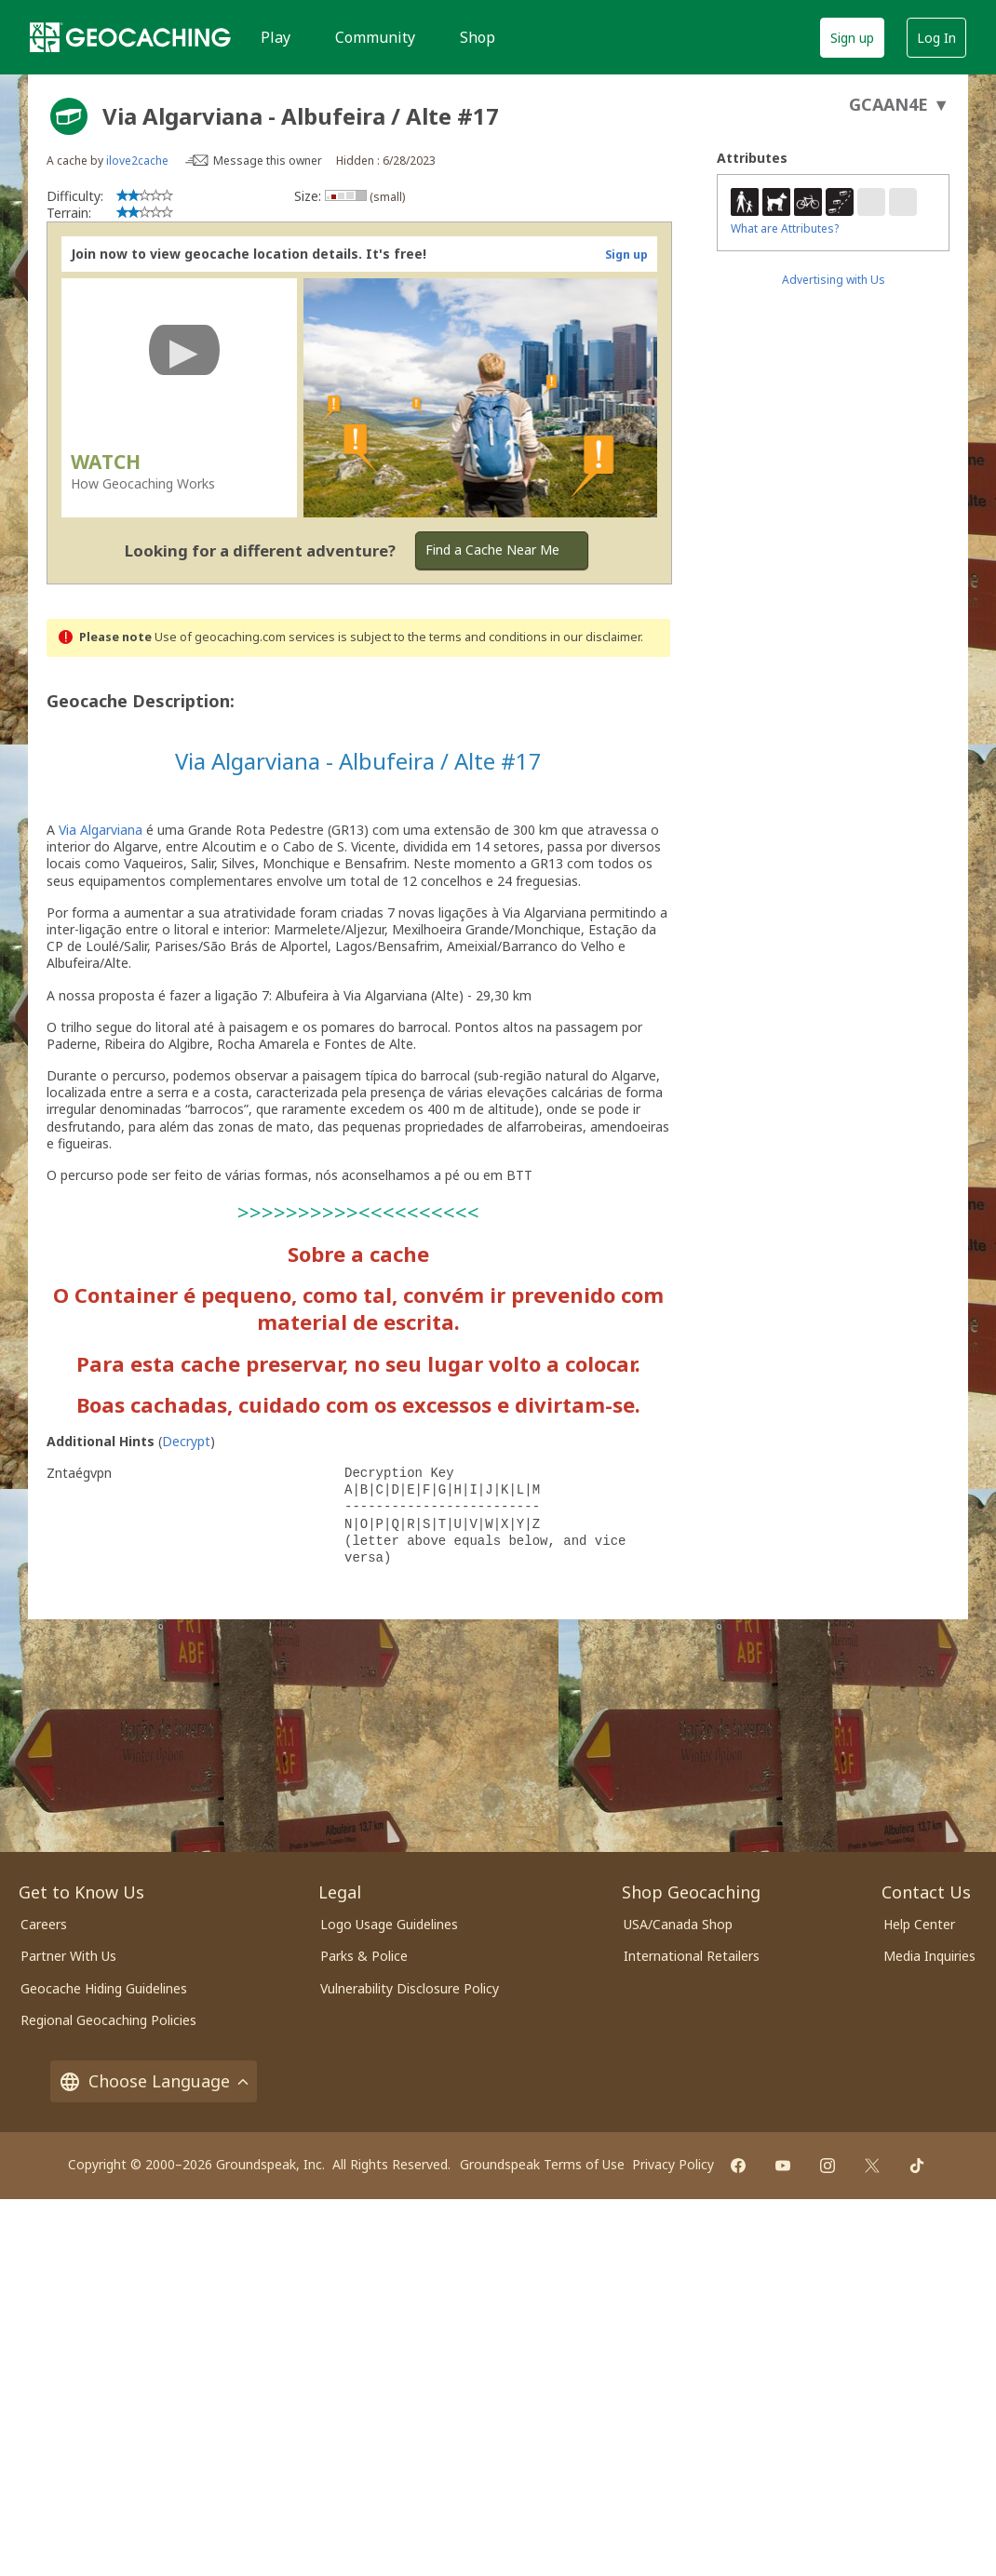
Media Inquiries (929, 1956)
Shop (477, 37)
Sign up (852, 38)
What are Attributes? (785, 228)
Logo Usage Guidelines (389, 1924)
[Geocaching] (130, 37)
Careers (43, 1924)
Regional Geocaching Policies (108, 2020)
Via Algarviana (100, 830)
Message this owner (267, 160)
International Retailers (692, 1956)
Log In (936, 38)
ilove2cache (137, 160)
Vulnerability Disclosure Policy (409, 1988)
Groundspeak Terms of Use (542, 2164)
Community (375, 37)
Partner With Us (68, 1956)
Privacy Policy (673, 2164)
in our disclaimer (595, 637)
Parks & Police (364, 1956)
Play (275, 37)
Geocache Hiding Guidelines (103, 1988)
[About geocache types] (69, 116)
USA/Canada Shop (678, 1924)
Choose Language (154, 2081)
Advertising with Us (833, 280)
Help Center (919, 1924)
